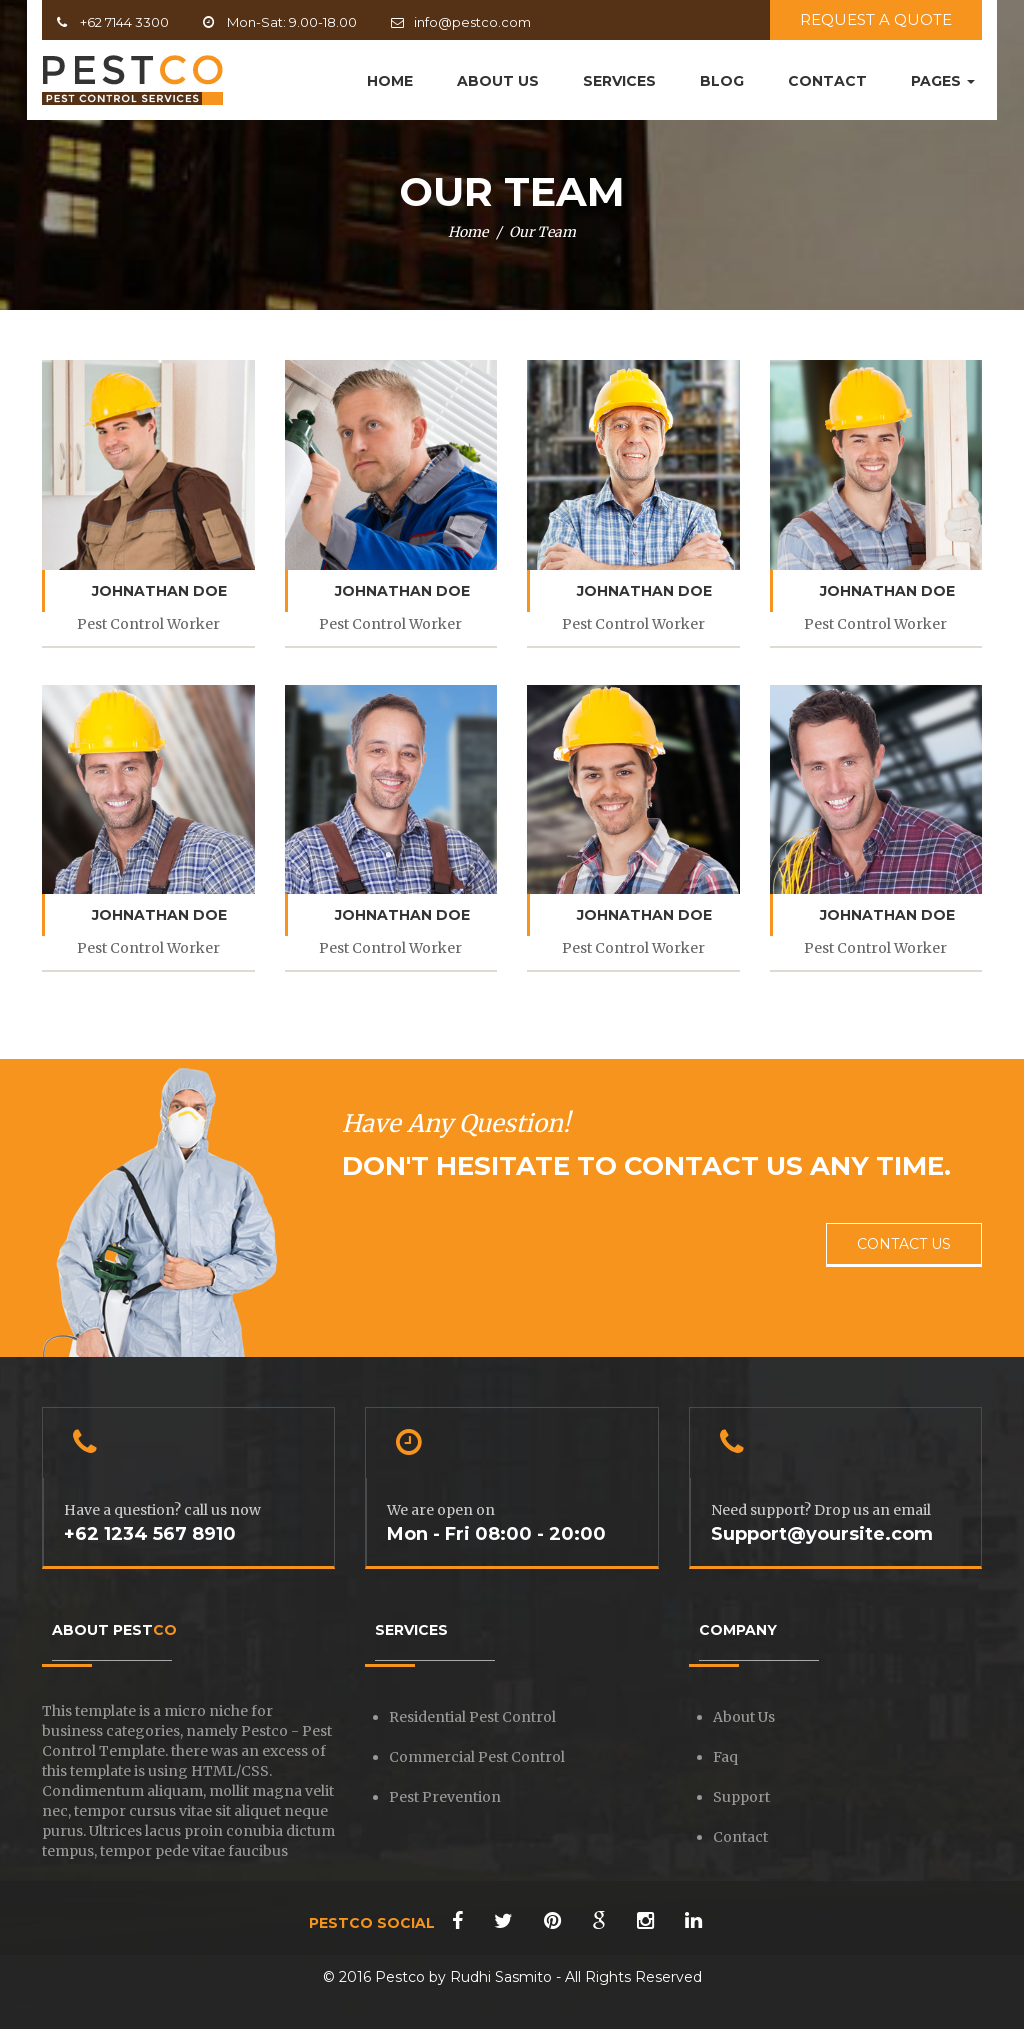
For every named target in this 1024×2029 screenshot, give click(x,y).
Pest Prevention (445, 1797)
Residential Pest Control (472, 1717)
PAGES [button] (943, 81)
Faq (725, 1757)
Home (468, 232)
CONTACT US (904, 1244)
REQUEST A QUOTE (876, 19)
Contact (740, 1837)
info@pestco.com (472, 22)
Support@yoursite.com (822, 1534)
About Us (744, 1717)
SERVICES (619, 81)
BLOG (722, 81)
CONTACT (827, 81)
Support (741, 1797)
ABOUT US (498, 81)
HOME (390, 81)
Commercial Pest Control (477, 1757)
